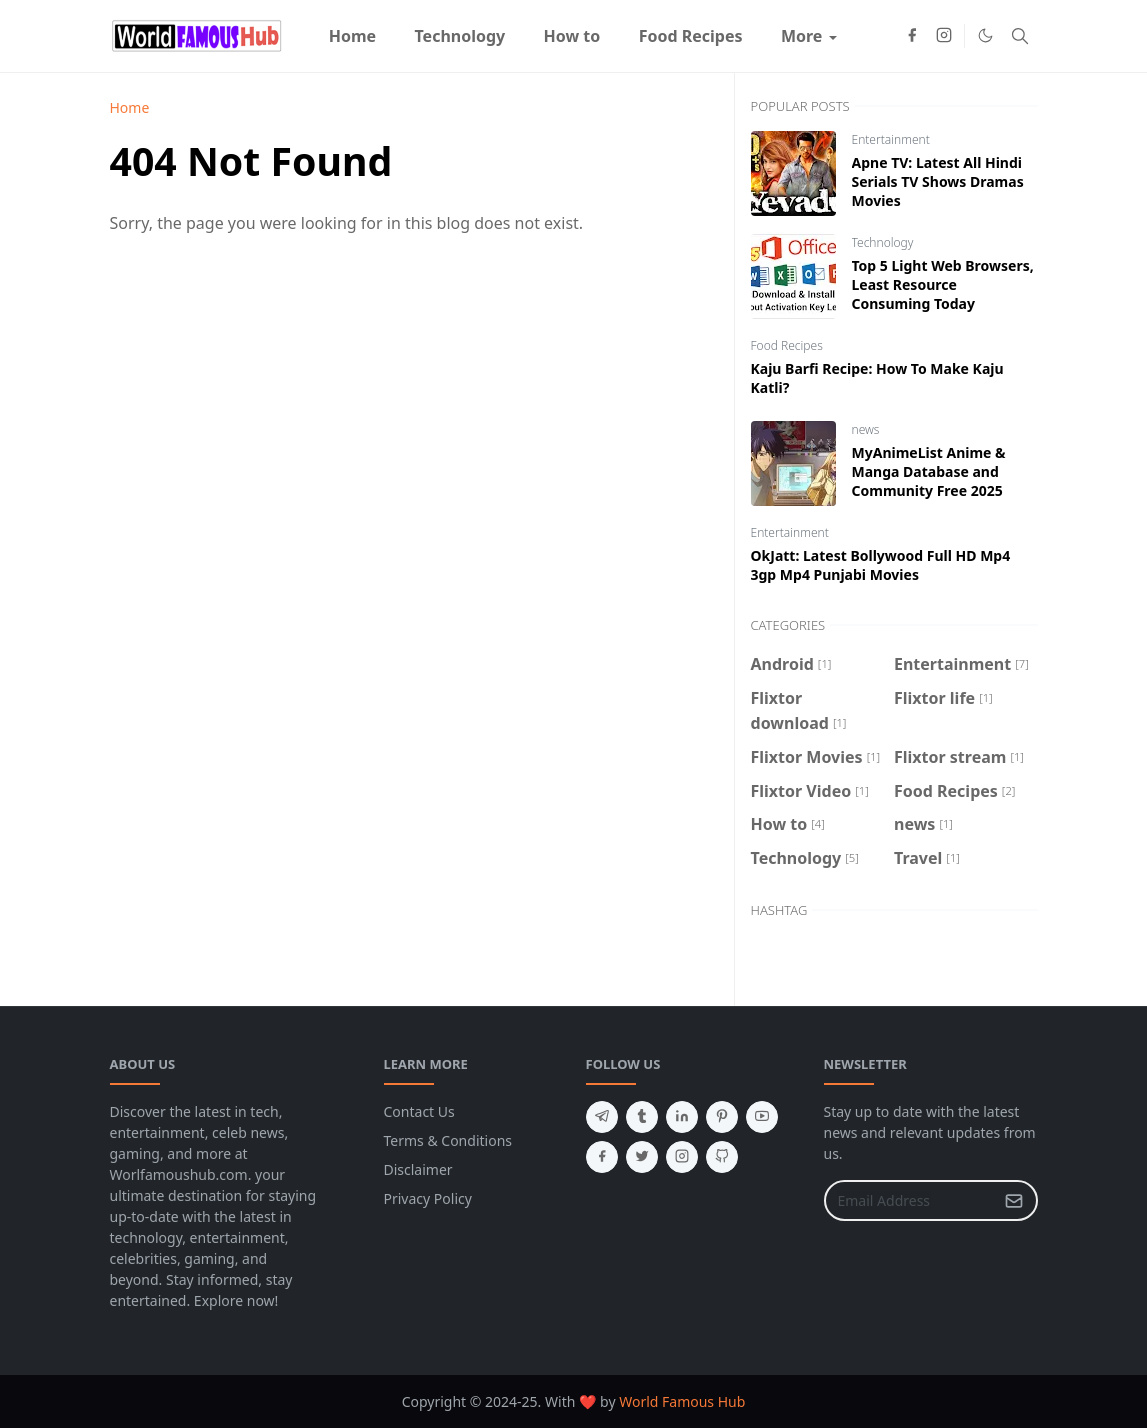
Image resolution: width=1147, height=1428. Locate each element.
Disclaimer (418, 1169)
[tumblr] (642, 1117)
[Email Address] (909, 1200)
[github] (722, 1157)
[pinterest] (722, 1117)
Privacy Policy (428, 1198)
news (866, 429)
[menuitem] (353, 36)
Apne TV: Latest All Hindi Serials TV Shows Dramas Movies (938, 181)
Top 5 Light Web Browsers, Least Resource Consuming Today (943, 284)
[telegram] (602, 1117)
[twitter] (642, 1157)
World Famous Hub (682, 1401)
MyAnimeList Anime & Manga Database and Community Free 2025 (929, 471)
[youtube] (762, 1117)
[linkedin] (682, 1117)
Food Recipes (787, 345)
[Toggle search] (1020, 36)
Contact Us (419, 1111)
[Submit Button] (1014, 1200)
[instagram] (944, 36)
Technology (883, 242)
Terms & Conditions (448, 1140)
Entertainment (891, 139)
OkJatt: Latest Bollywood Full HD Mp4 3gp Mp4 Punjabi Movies (881, 565)
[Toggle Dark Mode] (985, 35)
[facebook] (912, 36)
